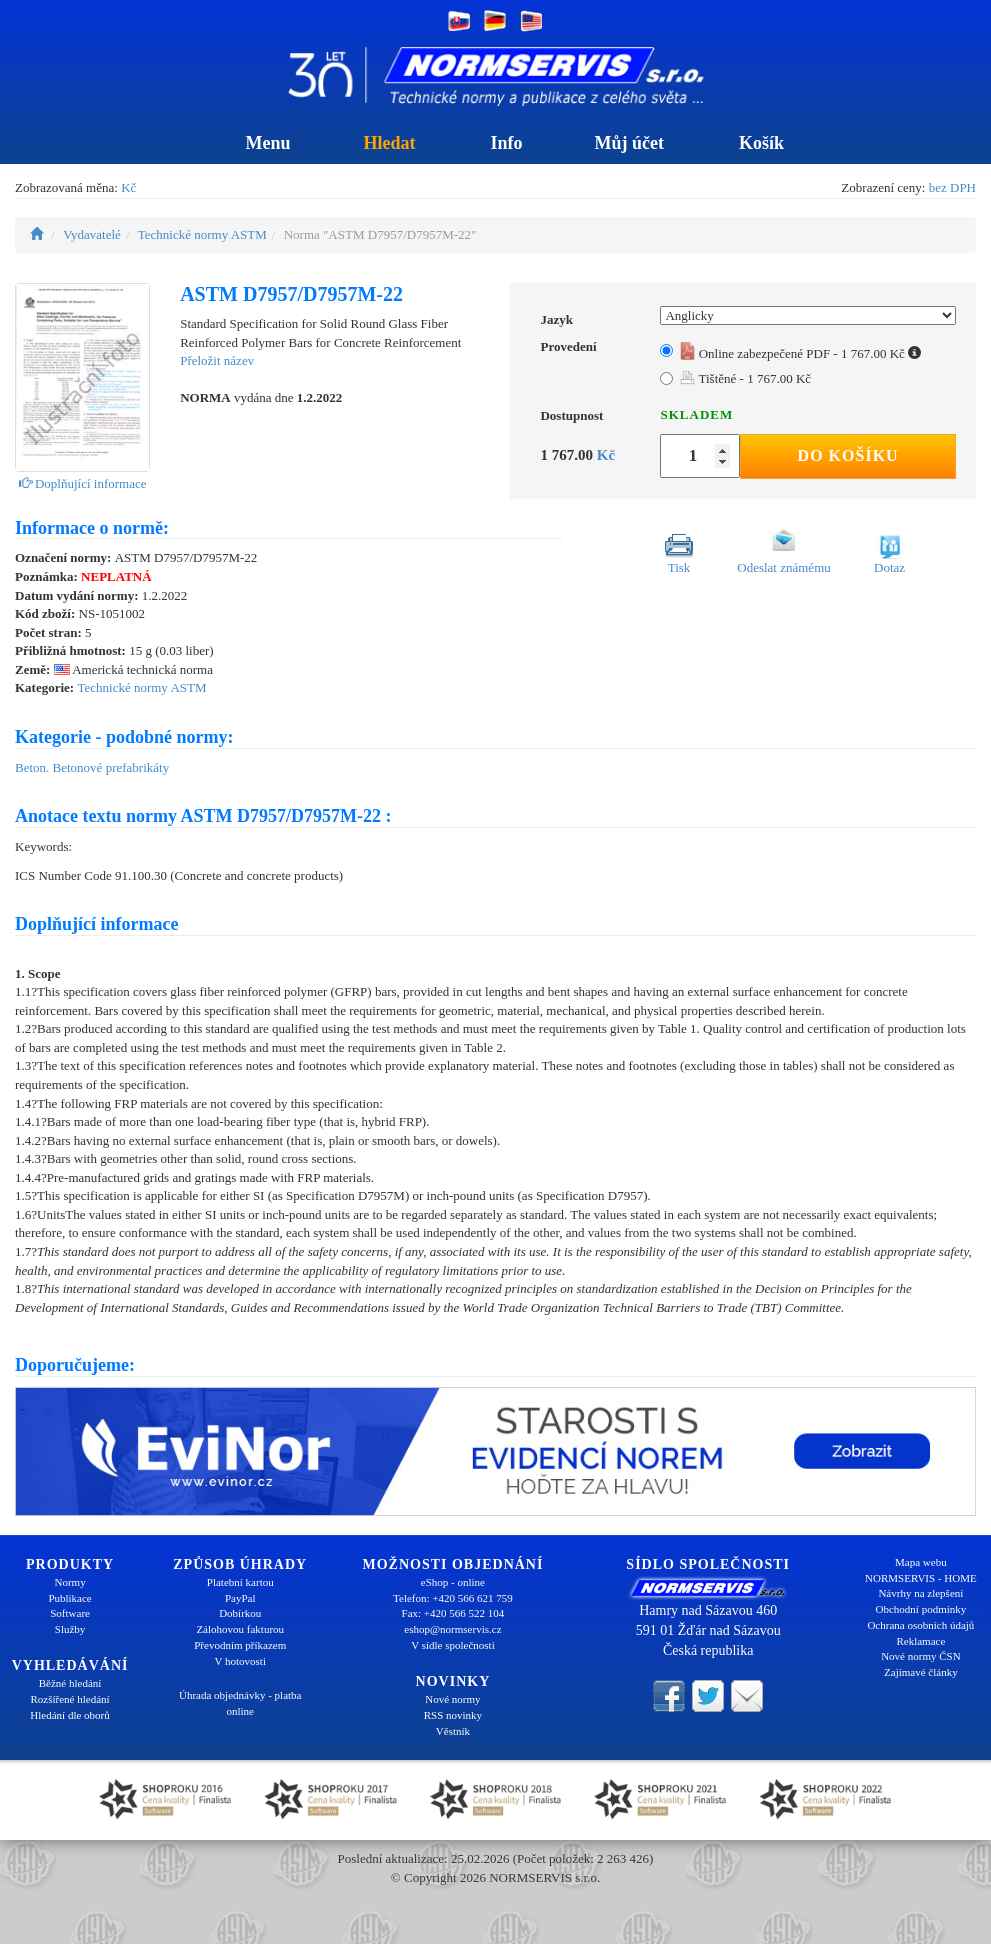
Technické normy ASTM (202, 234)
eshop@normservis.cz (452, 1629)
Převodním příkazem (240, 1645)
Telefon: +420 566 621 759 (453, 1598)
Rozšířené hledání (70, 1699)
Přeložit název (217, 360)
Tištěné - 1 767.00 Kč (745, 378)
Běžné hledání (70, 1683)
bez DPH (952, 187)
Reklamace (920, 1641)
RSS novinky (453, 1715)
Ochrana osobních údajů (920, 1625)
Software (70, 1613)
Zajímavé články (921, 1672)
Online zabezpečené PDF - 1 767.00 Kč (800, 353)
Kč (128, 187)
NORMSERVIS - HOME (921, 1578)
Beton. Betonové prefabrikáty (92, 767)
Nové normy (452, 1699)
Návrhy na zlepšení (920, 1593)
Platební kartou (240, 1582)
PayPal (240, 1598)
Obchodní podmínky (921, 1609)
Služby (70, 1629)
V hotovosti (240, 1661)
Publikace (69, 1598)
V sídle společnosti (453, 1645)
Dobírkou (240, 1613)
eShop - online (453, 1582)
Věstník (453, 1731)
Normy (69, 1582)
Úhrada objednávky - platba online (240, 1703)
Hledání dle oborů (69, 1715)
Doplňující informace (83, 483)
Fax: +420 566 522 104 (453, 1613)
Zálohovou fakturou (240, 1629)
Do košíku (848, 455)
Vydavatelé (92, 234)
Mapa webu (921, 1562)
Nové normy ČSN (920, 1656)
